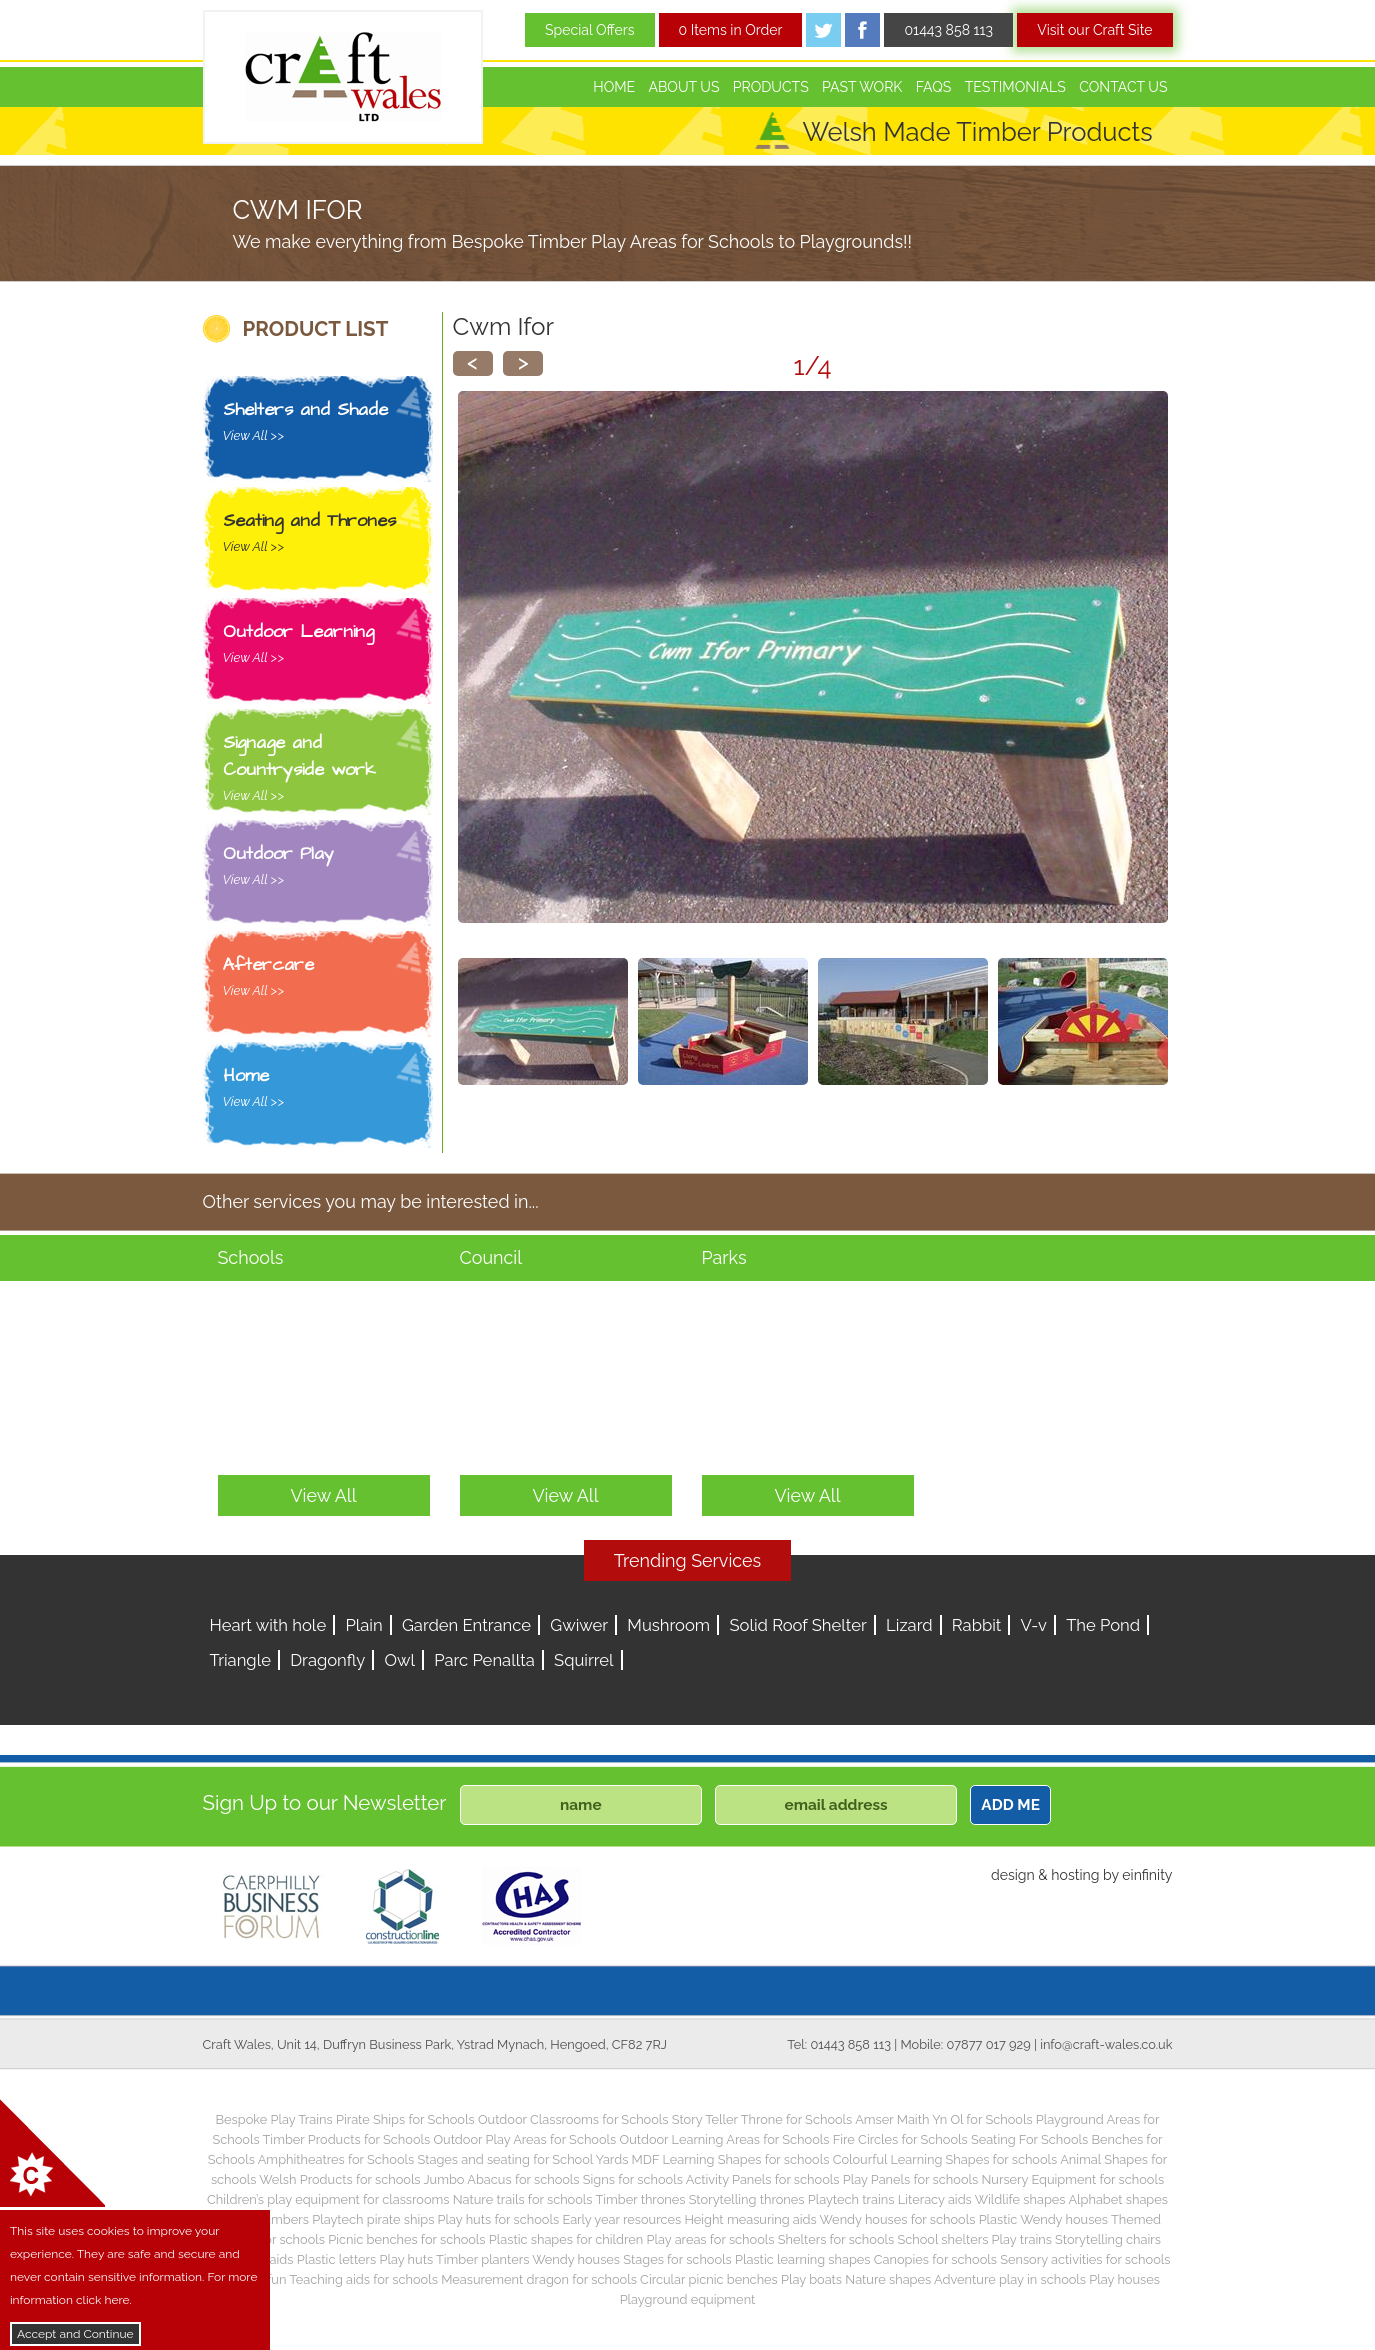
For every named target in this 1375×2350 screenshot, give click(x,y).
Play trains (1022, 2239)
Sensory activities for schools (1085, 2259)
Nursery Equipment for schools (1072, 2179)
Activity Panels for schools (763, 2179)
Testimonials (1015, 87)
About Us (683, 87)
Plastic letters (337, 2259)
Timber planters (482, 2259)
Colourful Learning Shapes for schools (945, 2159)
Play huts (407, 2259)
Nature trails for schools (523, 2199)
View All (323, 1495)
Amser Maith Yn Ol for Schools (943, 2119)
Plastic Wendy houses (1043, 2219)
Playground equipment (688, 2299)
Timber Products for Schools (347, 2139)
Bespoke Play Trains (274, 2119)
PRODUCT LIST (316, 329)
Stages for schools (677, 2259)
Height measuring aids (750, 2219)
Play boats (811, 2279)
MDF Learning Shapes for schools (731, 2159)
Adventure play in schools (1010, 2279)
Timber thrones (640, 2199)
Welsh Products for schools (339, 2179)
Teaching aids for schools (363, 2279)
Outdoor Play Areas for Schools (524, 2139)
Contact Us (1123, 87)
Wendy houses (576, 2259)
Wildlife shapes (1020, 2199)
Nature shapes (888, 2279)
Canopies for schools (935, 2259)
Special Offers (590, 30)
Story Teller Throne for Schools (762, 2119)
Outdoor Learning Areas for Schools (725, 2139)
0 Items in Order (731, 30)
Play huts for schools (499, 2219)
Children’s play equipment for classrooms (328, 2199)
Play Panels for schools (910, 2179)
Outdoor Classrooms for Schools (573, 2119)
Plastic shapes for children (566, 2239)
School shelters (943, 2239)
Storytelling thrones (747, 2199)
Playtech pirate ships (373, 2219)
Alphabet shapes (1118, 2199)
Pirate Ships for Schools (405, 2119)
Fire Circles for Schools (900, 2139)
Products (771, 87)
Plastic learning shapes (803, 2259)
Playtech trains (851, 2199)
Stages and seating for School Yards (522, 2159)
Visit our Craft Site (1094, 30)
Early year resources (621, 2219)
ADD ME (1010, 1805)
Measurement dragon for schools (539, 2279)
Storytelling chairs (1108, 2239)
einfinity (1147, 1875)
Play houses (1124, 2279)
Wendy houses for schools (898, 2219)
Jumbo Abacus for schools (501, 2179)
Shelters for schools (836, 2239)
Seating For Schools (1029, 2139)
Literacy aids (935, 2199)
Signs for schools (633, 2179)
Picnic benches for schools (406, 2239)
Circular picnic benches (709, 2279)
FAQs (934, 87)
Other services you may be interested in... (371, 1201)
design (1013, 1875)
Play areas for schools (711, 2239)
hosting (1075, 1875)
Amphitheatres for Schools (336, 2159)
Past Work (862, 87)
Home (614, 87)
